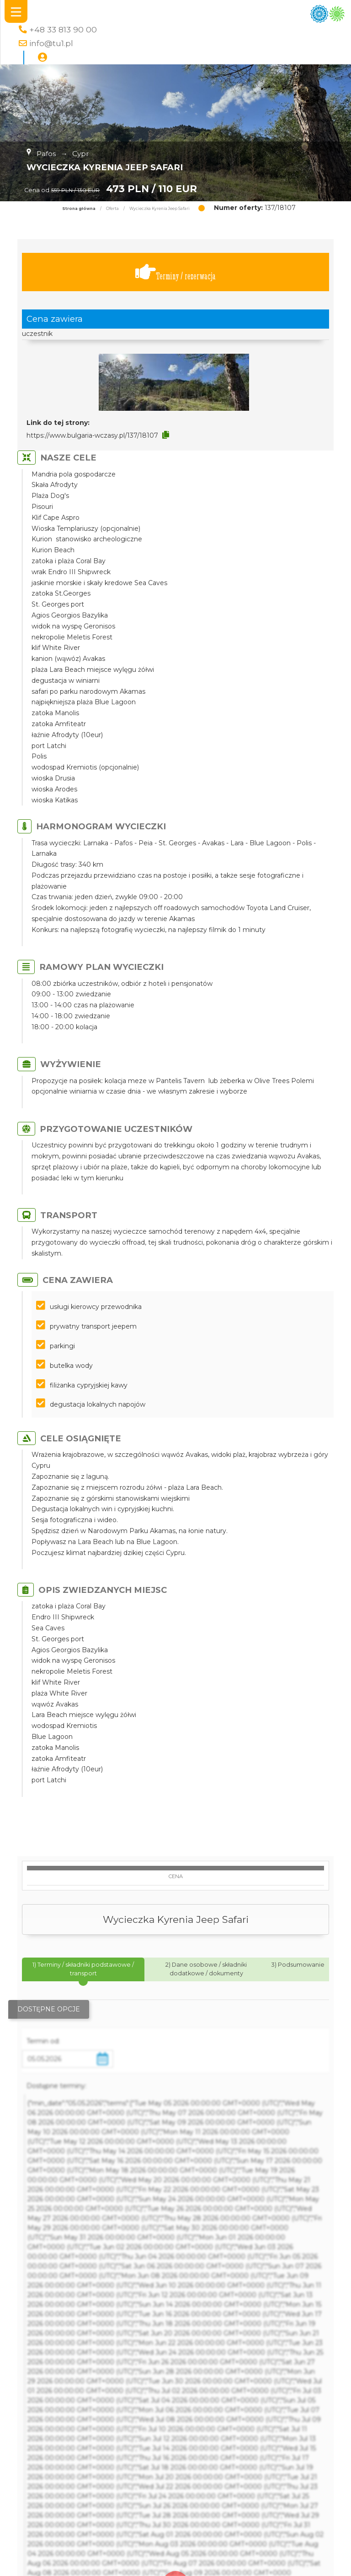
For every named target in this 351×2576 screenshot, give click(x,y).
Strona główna (79, 208)
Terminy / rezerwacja (175, 272)
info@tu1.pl (51, 43)
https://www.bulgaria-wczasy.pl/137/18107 (92, 435)
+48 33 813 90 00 (63, 29)
